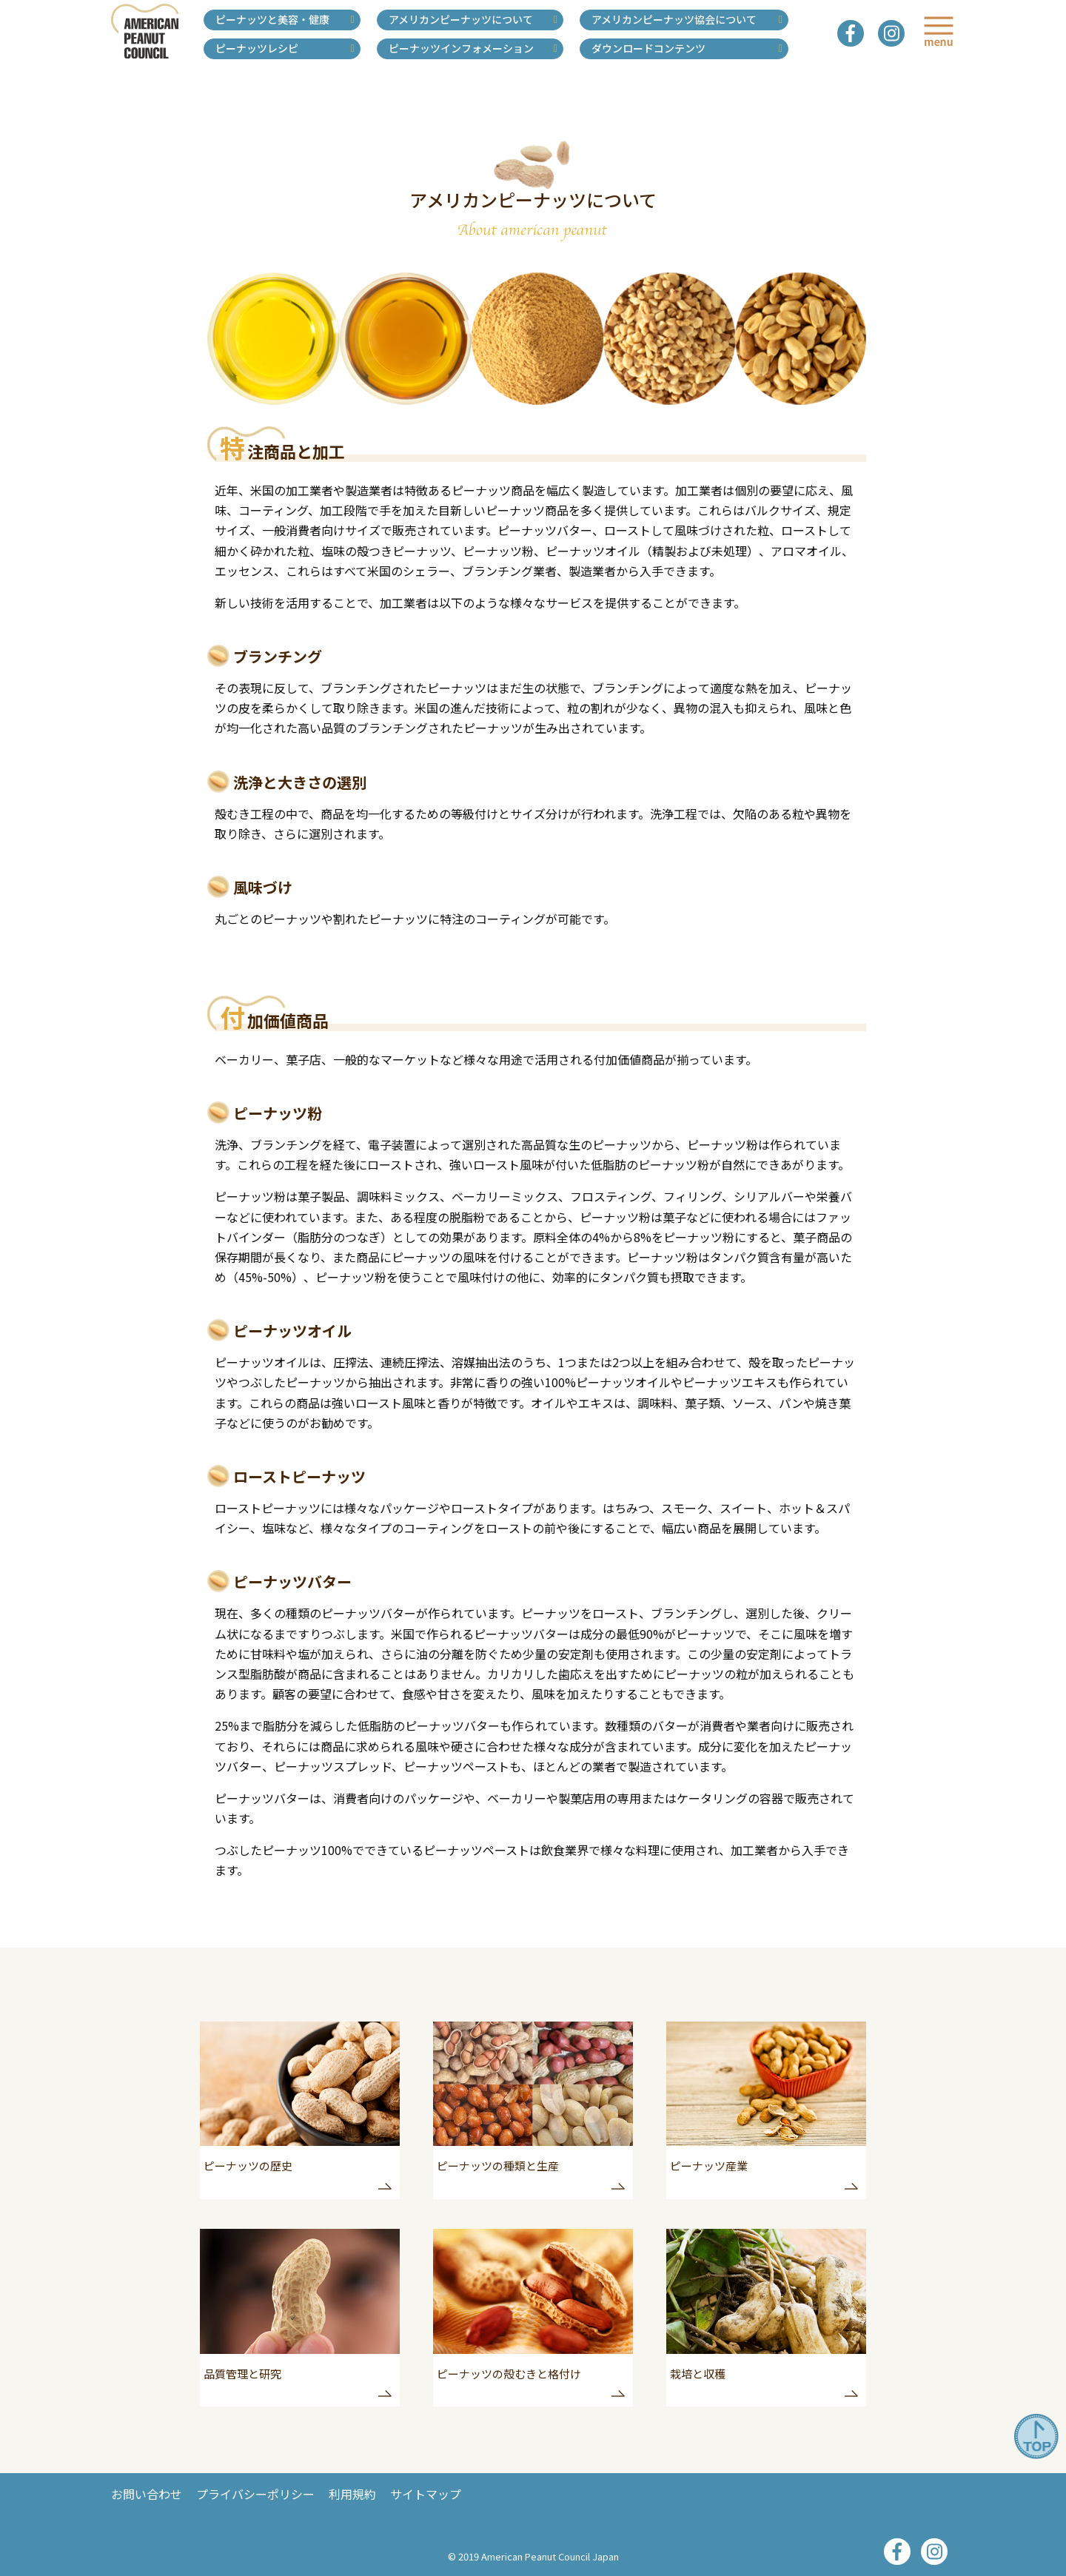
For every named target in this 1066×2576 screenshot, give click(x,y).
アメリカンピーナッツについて (461, 19)
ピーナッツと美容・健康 (272, 19)
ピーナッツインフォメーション (461, 48)
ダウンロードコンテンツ (648, 48)
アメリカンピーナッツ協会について (674, 19)
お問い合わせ (146, 2494)
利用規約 (352, 2494)
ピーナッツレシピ (256, 48)
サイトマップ (425, 2494)
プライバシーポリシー (255, 2494)
